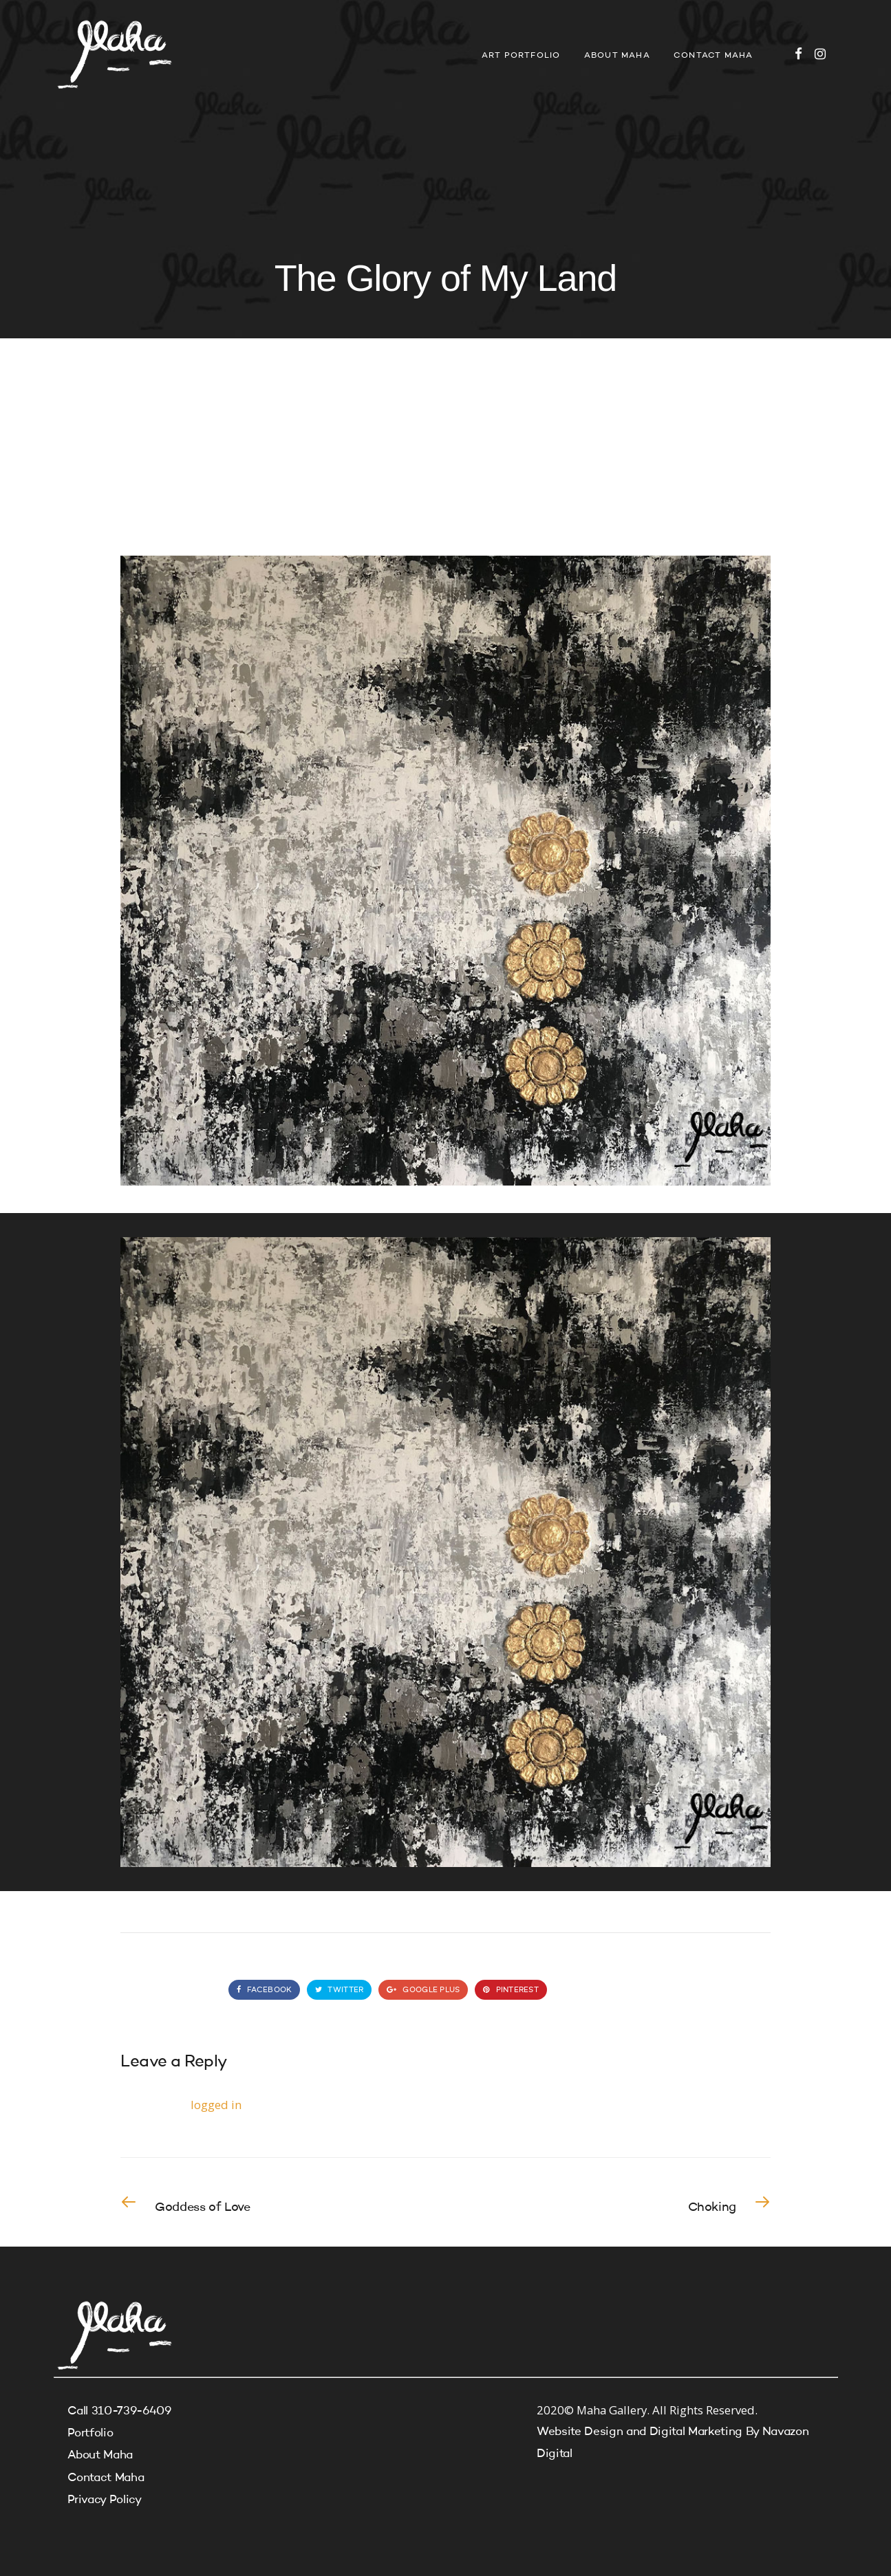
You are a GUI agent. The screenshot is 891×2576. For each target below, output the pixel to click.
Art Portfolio (521, 56)
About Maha (617, 56)
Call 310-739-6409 (119, 2411)
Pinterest (511, 1990)
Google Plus (423, 1990)
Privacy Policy (104, 2500)
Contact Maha (713, 56)
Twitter (339, 1990)
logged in (216, 2105)
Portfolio (90, 2433)
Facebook (264, 1990)
